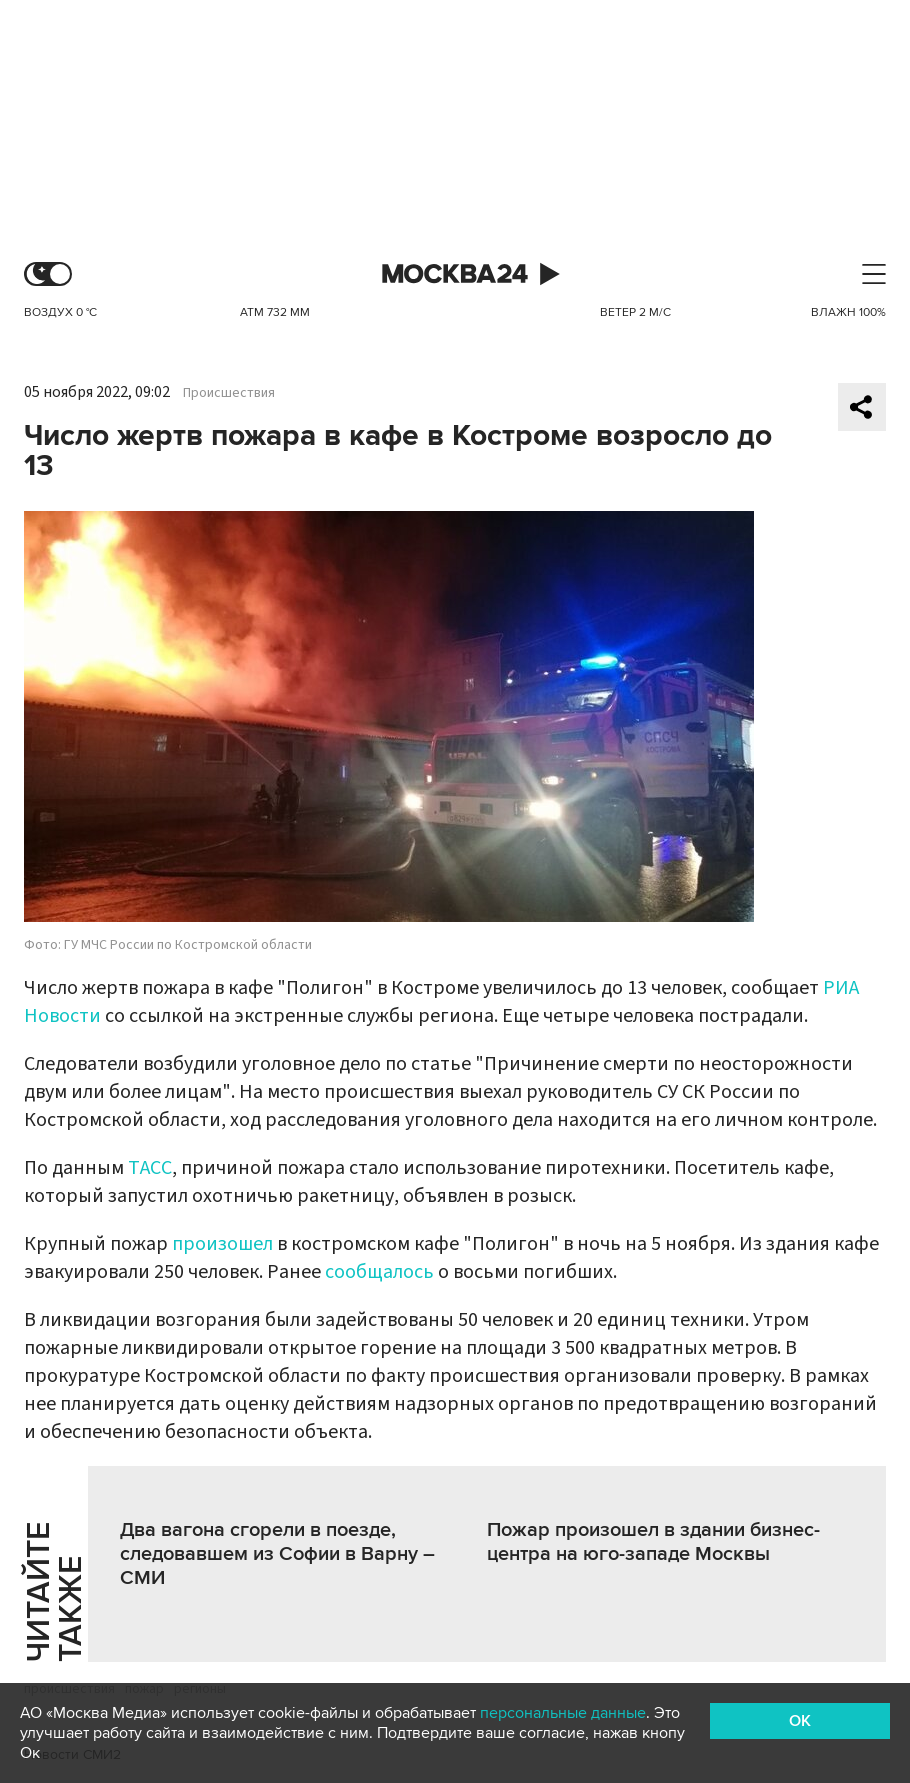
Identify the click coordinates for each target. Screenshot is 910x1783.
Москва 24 (455, 274)
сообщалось (379, 1272)
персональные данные (563, 1713)
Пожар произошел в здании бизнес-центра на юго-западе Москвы (653, 1542)
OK (800, 1721)
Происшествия (229, 393)
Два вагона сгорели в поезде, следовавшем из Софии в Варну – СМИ (277, 1554)
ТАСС (150, 1168)
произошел (222, 1244)
